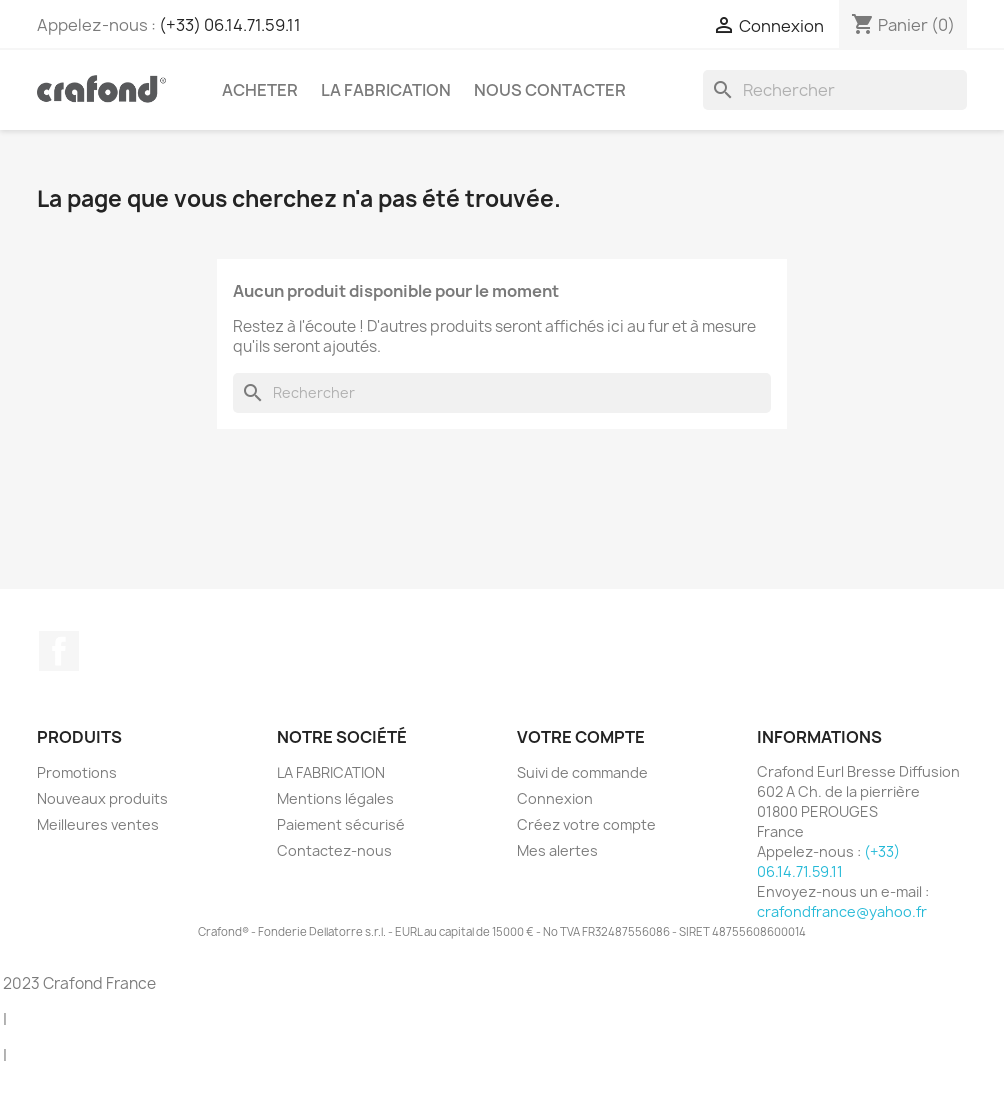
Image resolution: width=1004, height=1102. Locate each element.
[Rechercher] (835, 90)
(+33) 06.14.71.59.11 (230, 25)
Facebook (59, 651)
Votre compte (581, 737)
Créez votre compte (586, 824)
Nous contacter (550, 90)
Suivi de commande (582, 772)
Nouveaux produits (102, 798)
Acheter (260, 90)
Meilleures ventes (98, 824)
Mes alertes (557, 850)
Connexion (555, 798)
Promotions (77, 772)
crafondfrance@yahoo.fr (842, 911)
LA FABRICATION (386, 90)
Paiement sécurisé (341, 824)
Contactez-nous (334, 850)
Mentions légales (335, 798)
